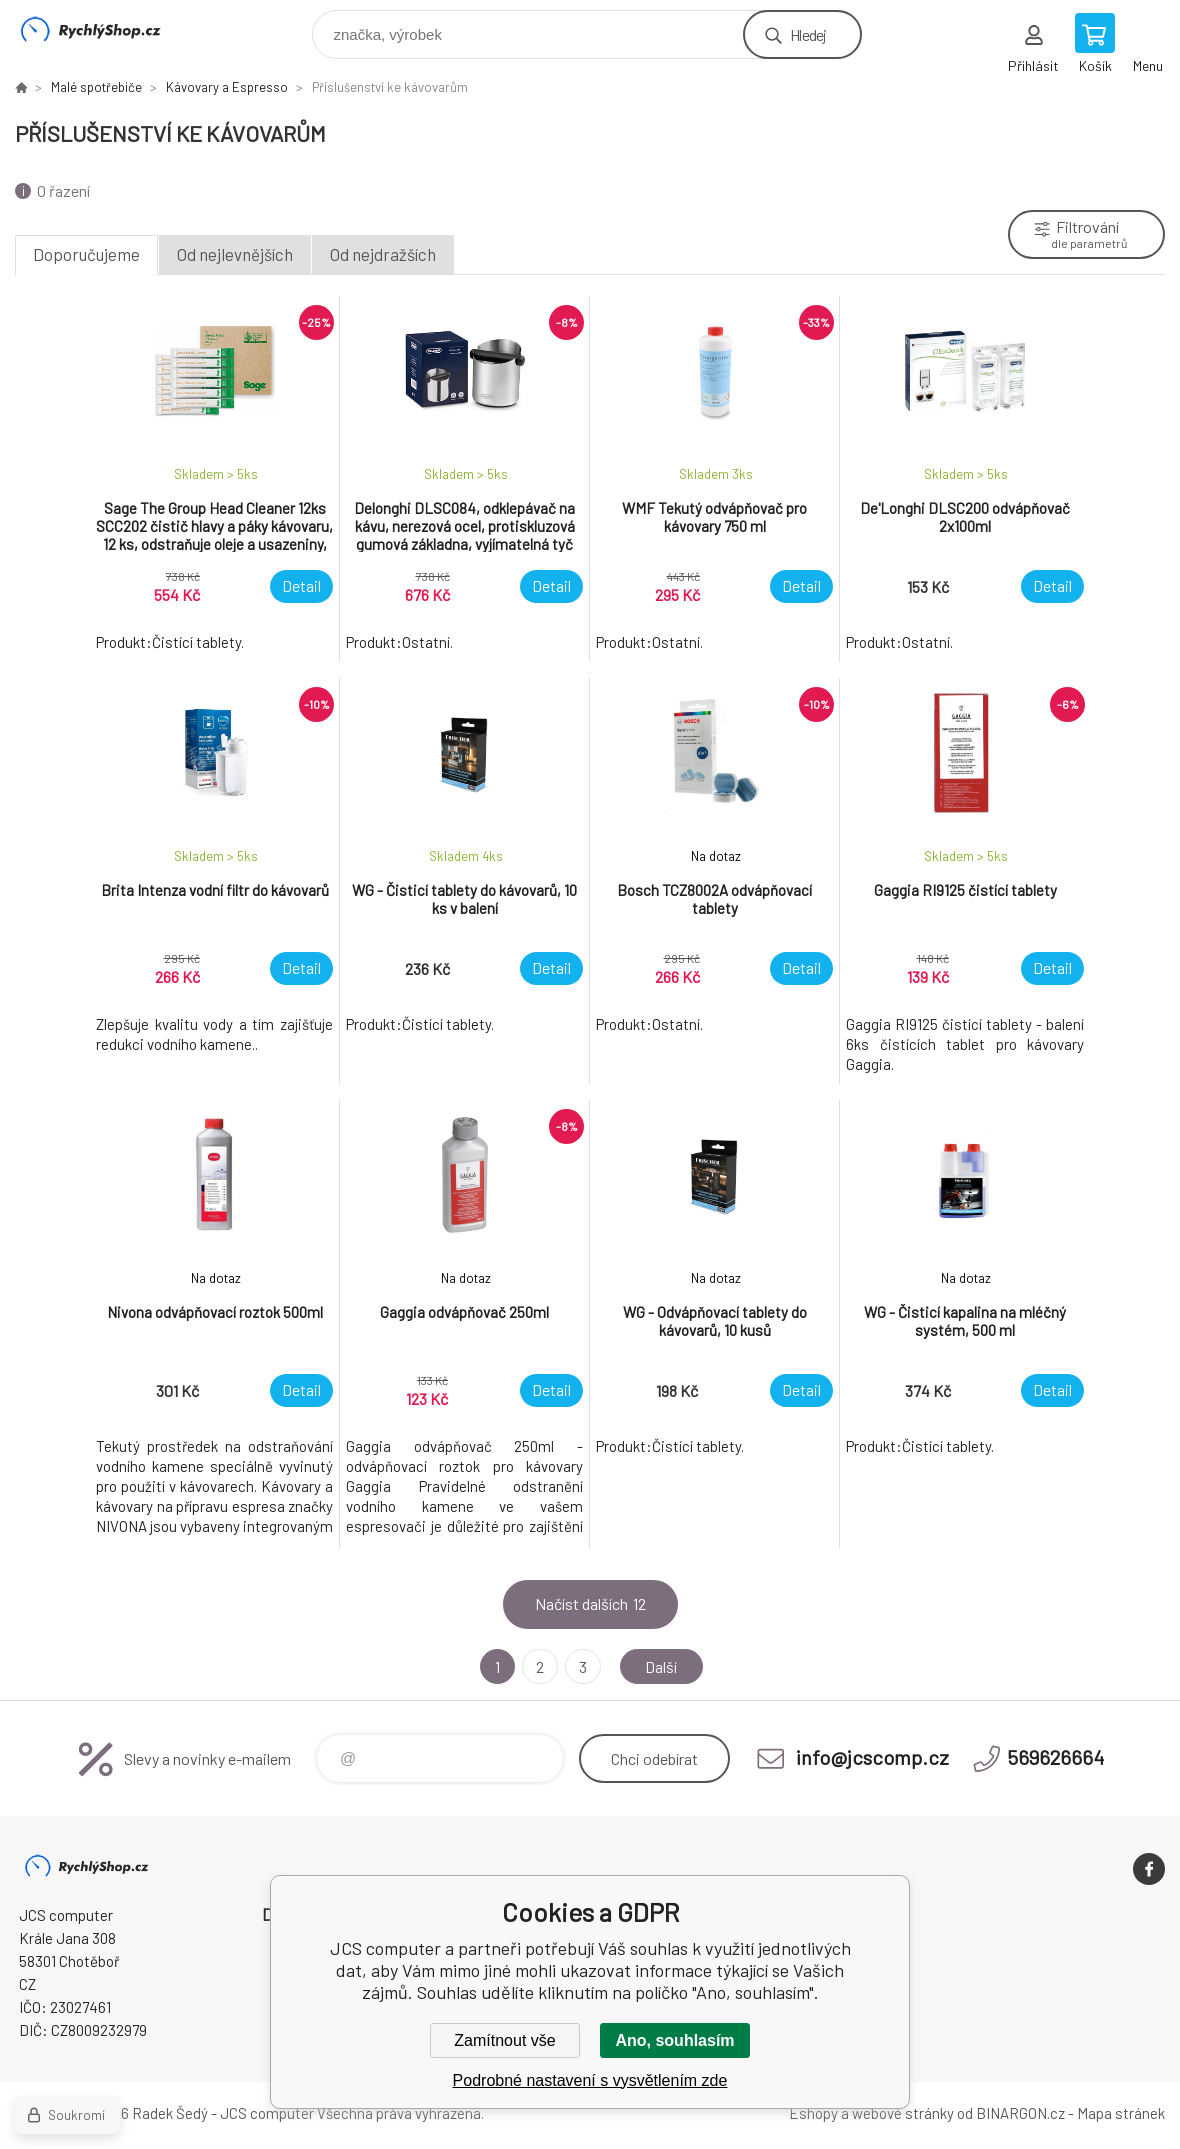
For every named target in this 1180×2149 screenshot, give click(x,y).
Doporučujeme (86, 254)
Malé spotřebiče (96, 87)
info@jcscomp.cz (872, 1757)
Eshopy (813, 2113)
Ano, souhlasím (674, 2040)
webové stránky (903, 2113)
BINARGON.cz (1020, 2113)
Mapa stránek (1121, 2113)
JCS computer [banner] (103, 29)
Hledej (808, 34)
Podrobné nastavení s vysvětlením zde (590, 2080)
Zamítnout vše (504, 2040)
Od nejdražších (383, 254)
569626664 (1055, 1757)
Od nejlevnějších (235, 254)
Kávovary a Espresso (227, 87)
